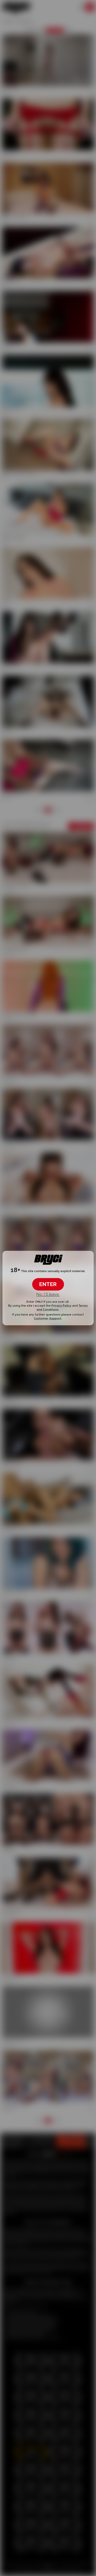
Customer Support (47, 1318)
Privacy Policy (61, 1305)
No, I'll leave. (48, 1294)
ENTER (48, 1284)
